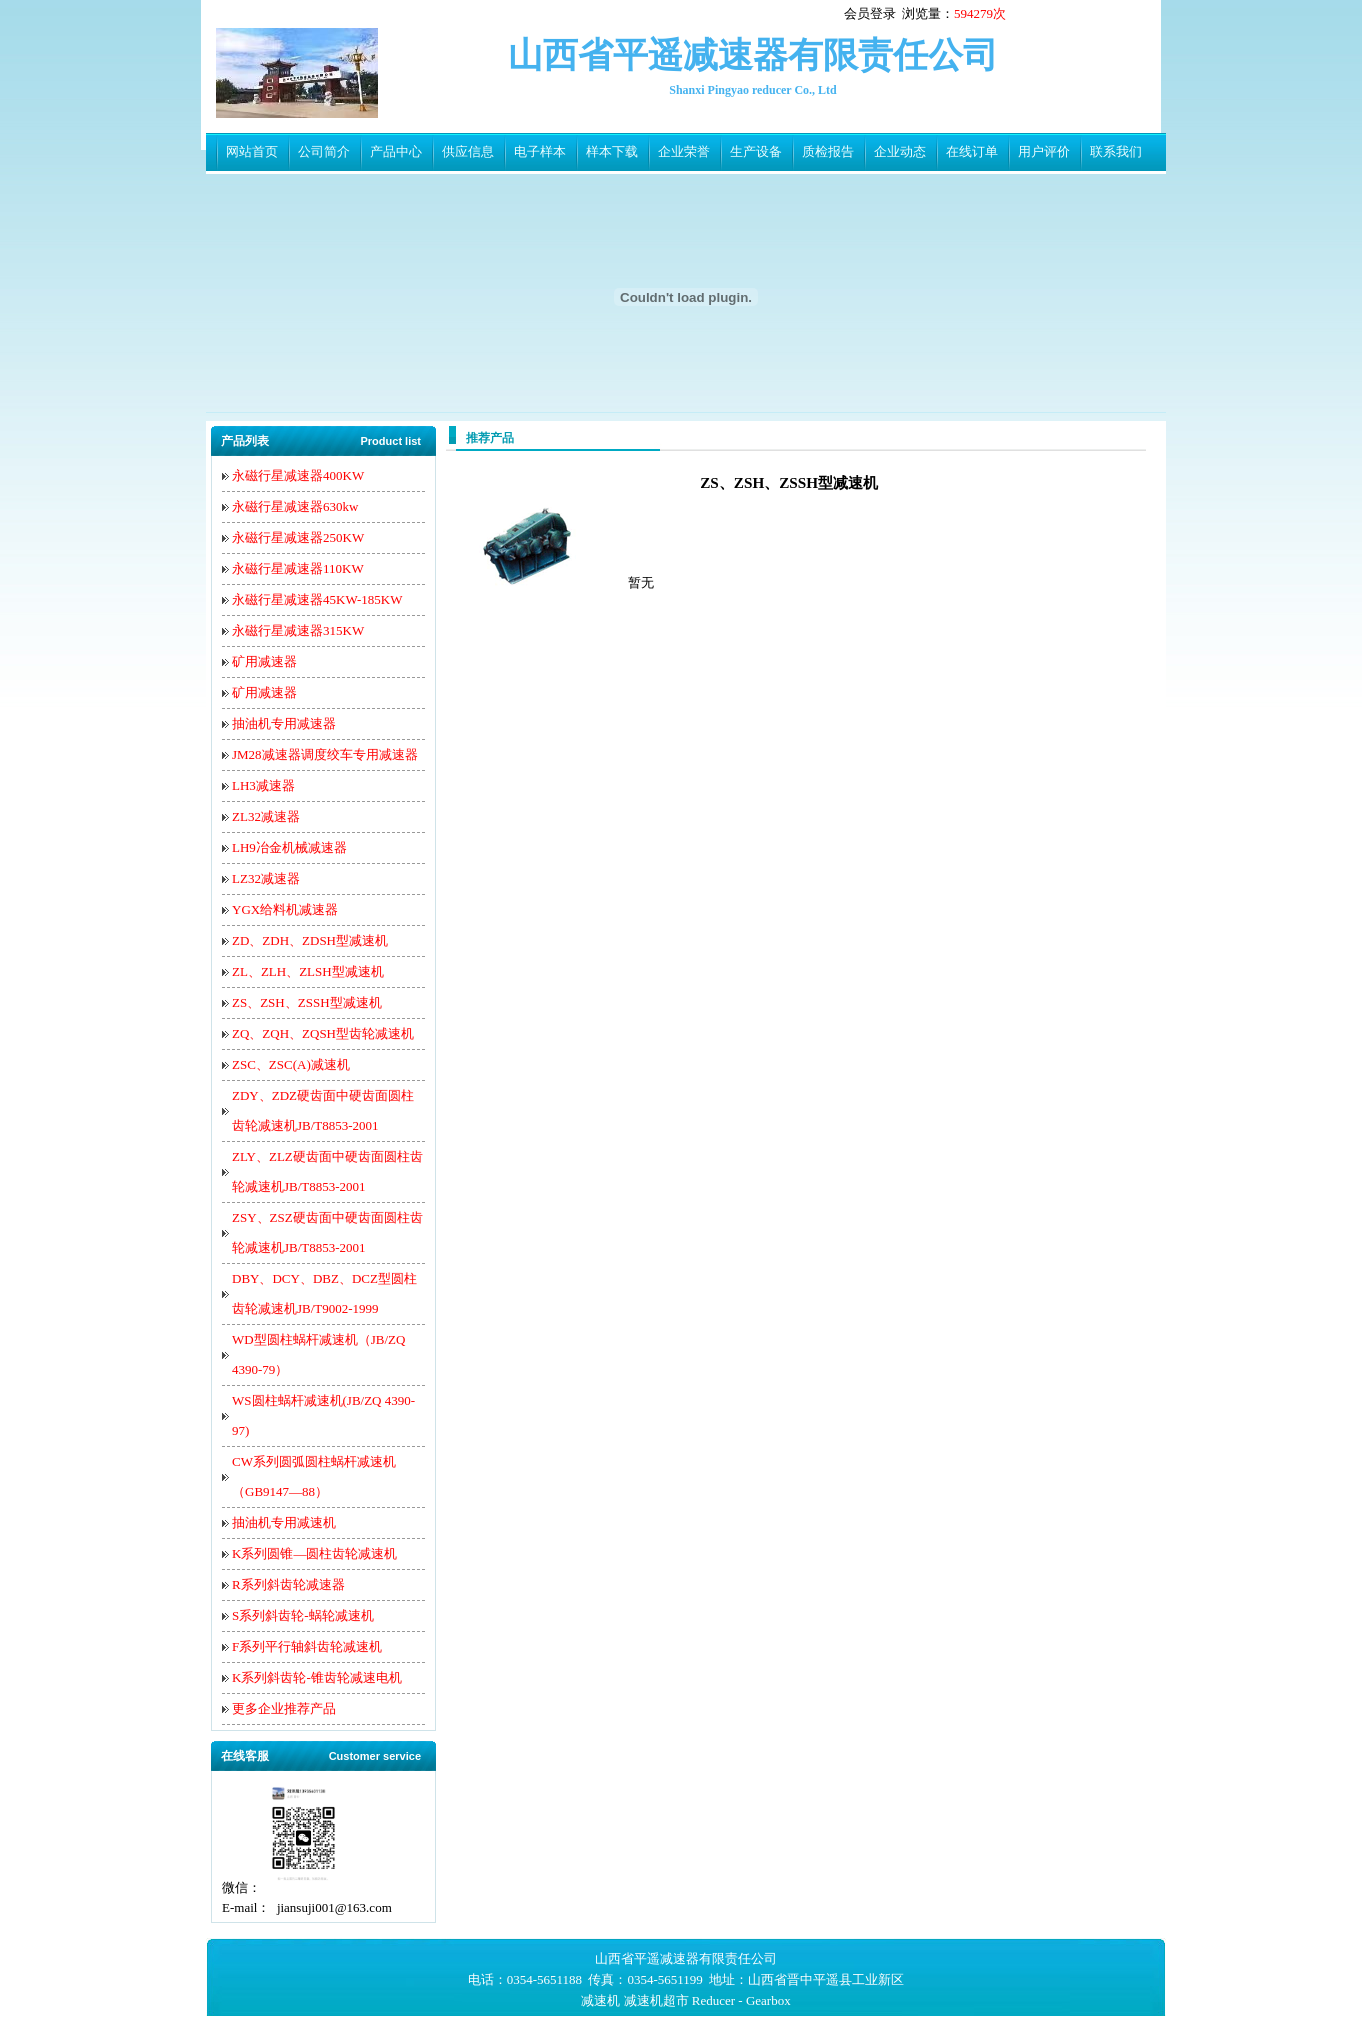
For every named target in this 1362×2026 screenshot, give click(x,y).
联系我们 (1116, 151)
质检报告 (828, 151)
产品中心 (396, 151)
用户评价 (1044, 151)
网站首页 (252, 151)
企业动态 (900, 151)
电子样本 (540, 151)
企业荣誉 (684, 151)
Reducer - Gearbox (741, 2000)
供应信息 (468, 151)
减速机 (600, 2000)
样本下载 (612, 151)
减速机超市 (656, 2000)
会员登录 (870, 13)
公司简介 (324, 151)
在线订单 (972, 151)
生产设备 (756, 151)
